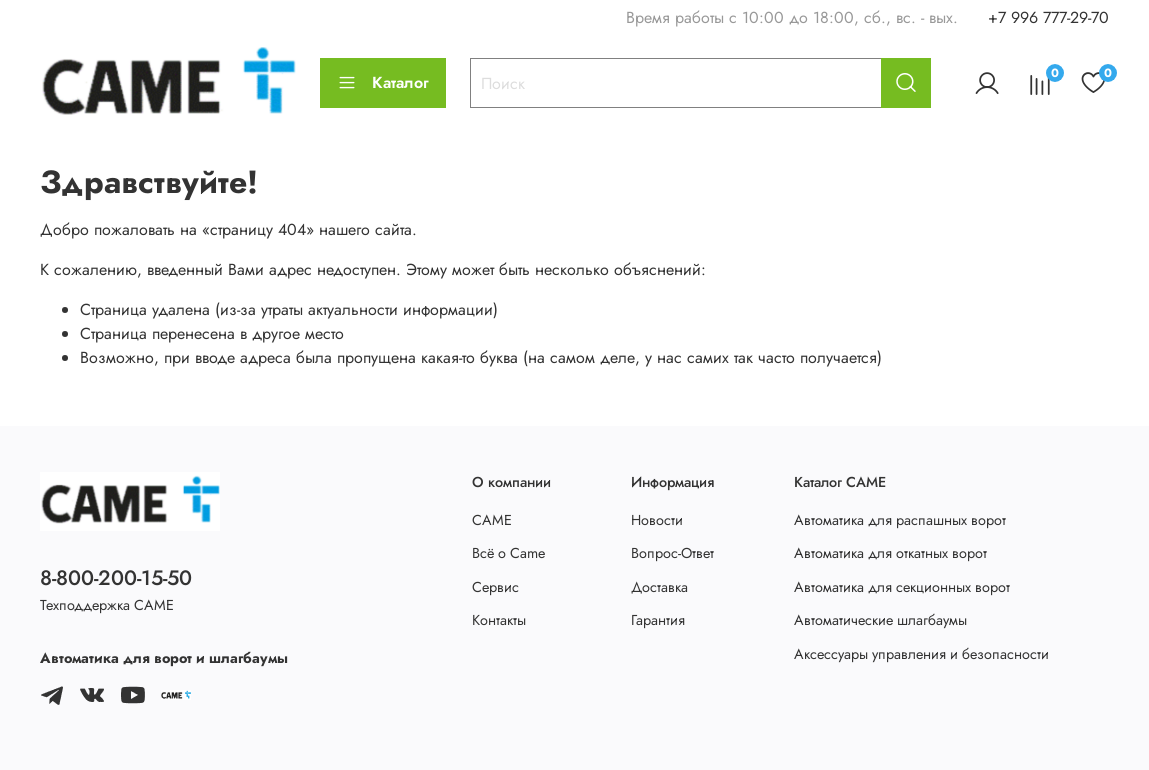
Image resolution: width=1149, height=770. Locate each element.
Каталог (383, 82)
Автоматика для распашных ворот (900, 520)
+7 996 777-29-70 (1048, 17)
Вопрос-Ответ (672, 553)
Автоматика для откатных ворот (890, 553)
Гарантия (658, 620)
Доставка (659, 587)
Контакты (499, 620)
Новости (657, 520)
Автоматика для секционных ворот (902, 587)
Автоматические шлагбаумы (880, 620)
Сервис (495, 587)
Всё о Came (508, 553)
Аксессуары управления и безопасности (921, 654)
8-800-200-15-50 (116, 578)
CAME (492, 520)
